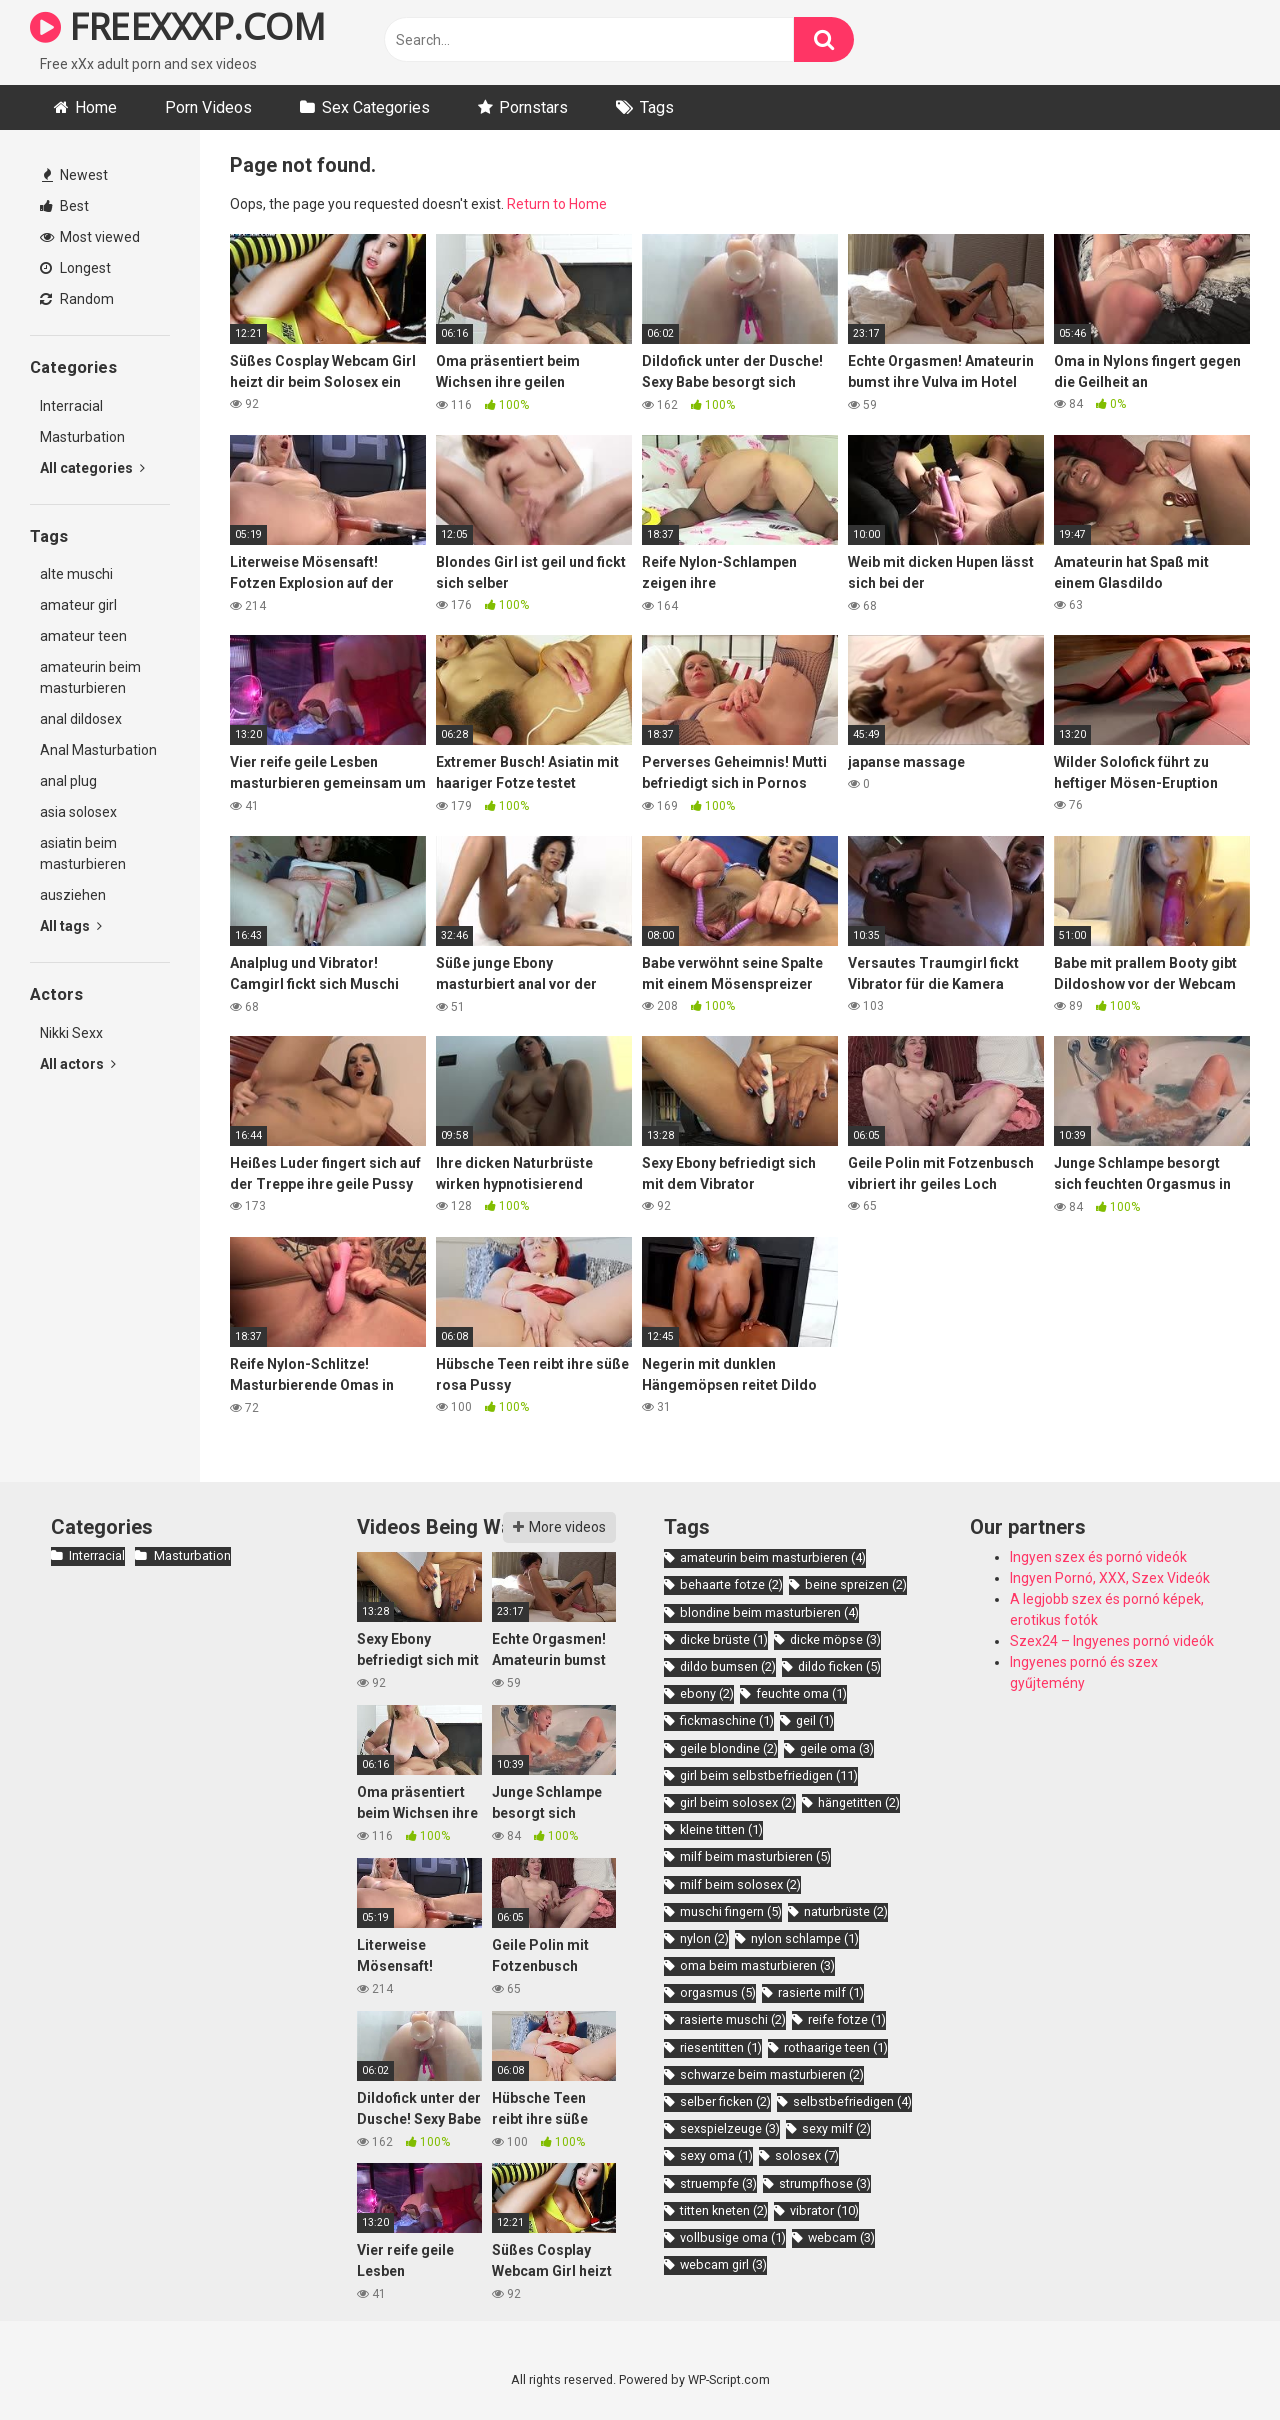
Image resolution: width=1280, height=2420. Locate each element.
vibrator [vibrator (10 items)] (824, 2210)
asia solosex (78, 812)
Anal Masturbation (98, 750)
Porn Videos (208, 107)
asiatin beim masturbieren (83, 853)
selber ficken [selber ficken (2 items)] (725, 2101)
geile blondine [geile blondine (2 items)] (729, 1748)
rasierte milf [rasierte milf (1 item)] (821, 1992)
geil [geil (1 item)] (815, 1720)
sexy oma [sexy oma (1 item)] (716, 2155)
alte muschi (76, 574)
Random (77, 299)
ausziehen (73, 895)
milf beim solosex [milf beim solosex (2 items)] (740, 1884)
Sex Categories (376, 107)
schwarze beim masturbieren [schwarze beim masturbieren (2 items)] (772, 2074)
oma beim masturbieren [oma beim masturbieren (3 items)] (757, 1965)
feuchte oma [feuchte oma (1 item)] (801, 1693)
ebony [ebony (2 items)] (707, 1693)
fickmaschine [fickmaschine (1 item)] (727, 1720)
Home (96, 107)
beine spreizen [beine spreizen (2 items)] (856, 1584)
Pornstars (533, 107)
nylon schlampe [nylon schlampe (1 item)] (805, 1938)
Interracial (71, 406)
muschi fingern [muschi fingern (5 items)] (731, 1911)
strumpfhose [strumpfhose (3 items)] (825, 2183)
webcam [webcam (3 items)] (841, 2237)
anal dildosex (81, 719)
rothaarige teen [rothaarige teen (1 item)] (836, 2047)
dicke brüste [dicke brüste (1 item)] (724, 1639)
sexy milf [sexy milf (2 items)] (836, 2128)
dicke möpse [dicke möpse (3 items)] (835, 1639)
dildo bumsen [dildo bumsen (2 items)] (728, 1666)
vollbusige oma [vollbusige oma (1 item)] (733, 2237)
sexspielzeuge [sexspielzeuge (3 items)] (730, 2128)
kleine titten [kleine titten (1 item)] (721, 1829)
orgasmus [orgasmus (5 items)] (718, 1992)
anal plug (68, 781)
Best (64, 206)
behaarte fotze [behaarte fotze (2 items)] (731, 1584)
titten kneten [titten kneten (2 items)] (724, 2210)
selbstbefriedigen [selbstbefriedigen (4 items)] (852, 2101)
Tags (657, 107)
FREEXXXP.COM (177, 26)
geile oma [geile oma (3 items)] (837, 1748)
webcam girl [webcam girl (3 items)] (723, 2264)
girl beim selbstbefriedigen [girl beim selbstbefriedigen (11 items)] (769, 1775)
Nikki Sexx (71, 1033)
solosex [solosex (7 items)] (807, 2155)
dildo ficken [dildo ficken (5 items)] (839, 1666)
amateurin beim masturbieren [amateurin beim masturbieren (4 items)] (773, 1557)
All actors (78, 1064)
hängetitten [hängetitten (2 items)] (859, 1802)
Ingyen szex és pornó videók (1098, 1557)
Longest (75, 268)
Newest (75, 175)
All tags (71, 926)
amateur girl (78, 605)
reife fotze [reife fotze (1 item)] (847, 2019)
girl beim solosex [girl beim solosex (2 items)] (738, 1802)
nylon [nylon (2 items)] (704, 1938)
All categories (92, 468)
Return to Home (557, 204)
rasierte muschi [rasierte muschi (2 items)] (733, 2019)
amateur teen (83, 636)
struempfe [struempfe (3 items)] (718, 2183)
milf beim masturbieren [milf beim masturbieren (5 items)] (755, 1856)
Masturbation (82, 437)
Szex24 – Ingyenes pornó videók (1112, 1641)
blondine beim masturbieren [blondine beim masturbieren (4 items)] (769, 1612)
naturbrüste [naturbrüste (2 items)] (846, 1911)
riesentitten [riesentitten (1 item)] (721, 2047)
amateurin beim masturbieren (90, 677)
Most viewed (90, 237)
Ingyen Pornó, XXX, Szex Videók (1110, 1578)
